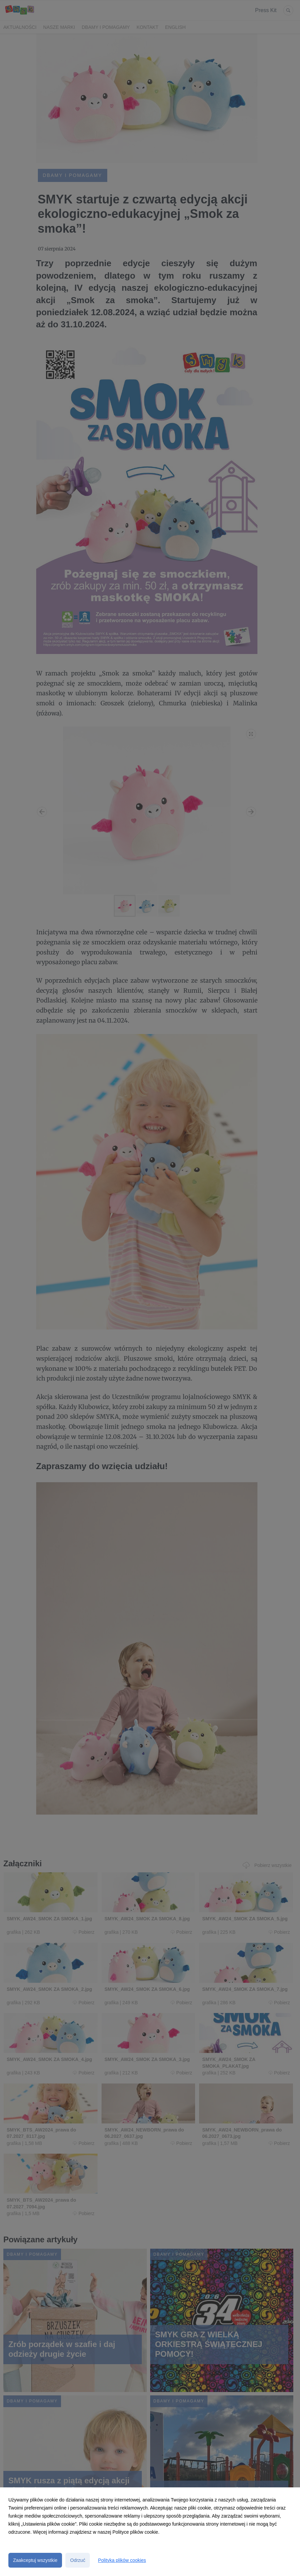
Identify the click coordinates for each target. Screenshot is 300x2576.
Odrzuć (77, 2560)
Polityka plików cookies (122, 2560)
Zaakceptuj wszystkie (35, 2560)
